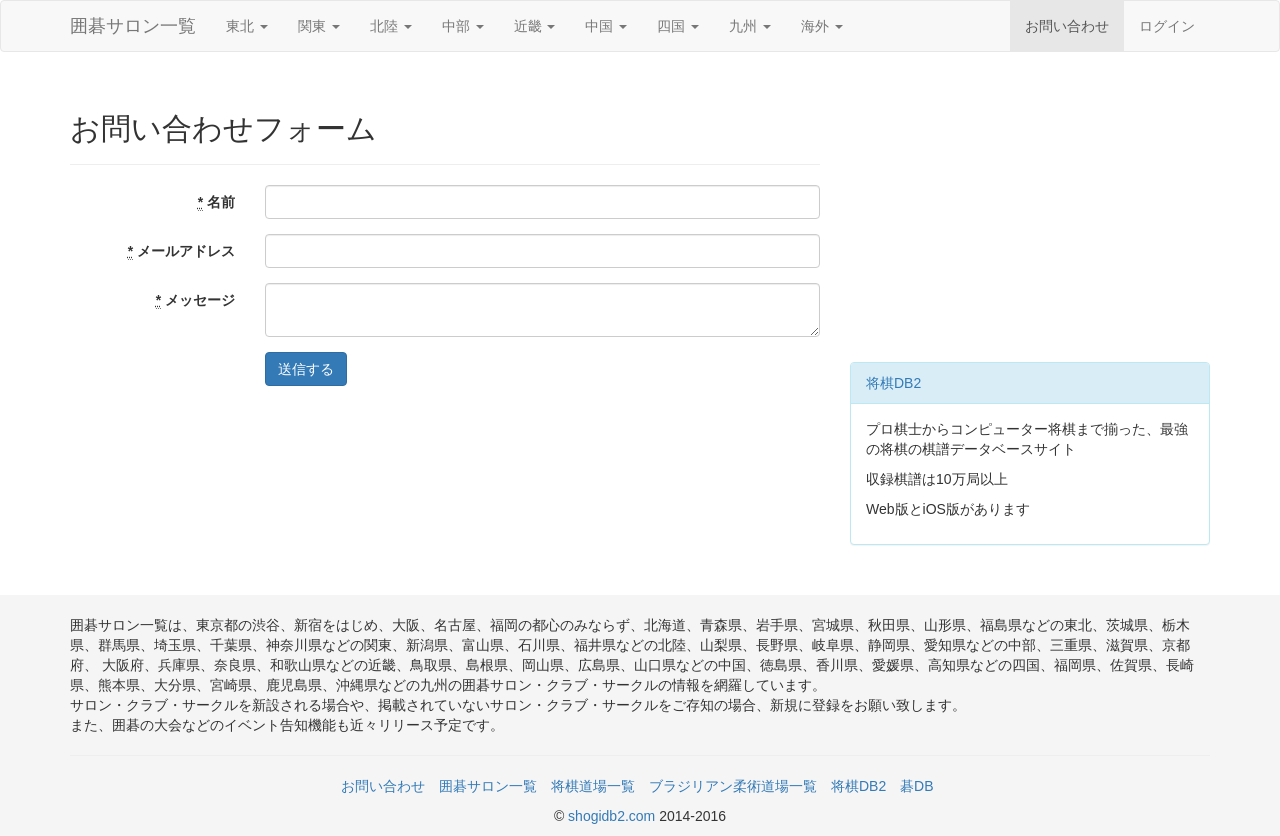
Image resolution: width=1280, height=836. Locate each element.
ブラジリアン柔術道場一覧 (733, 786)
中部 (463, 26)
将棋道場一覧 (593, 786)
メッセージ (195, 300)
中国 (606, 26)
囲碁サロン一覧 (133, 26)
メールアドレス (181, 251)
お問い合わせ (1067, 26)
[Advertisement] (1030, 212)
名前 (216, 202)
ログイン (1167, 26)
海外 (822, 26)
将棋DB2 (893, 383)
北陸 (391, 26)
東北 (247, 26)
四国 (678, 26)
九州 (750, 26)
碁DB (916, 786)
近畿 (535, 26)
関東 (319, 26)
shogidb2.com (613, 816)
